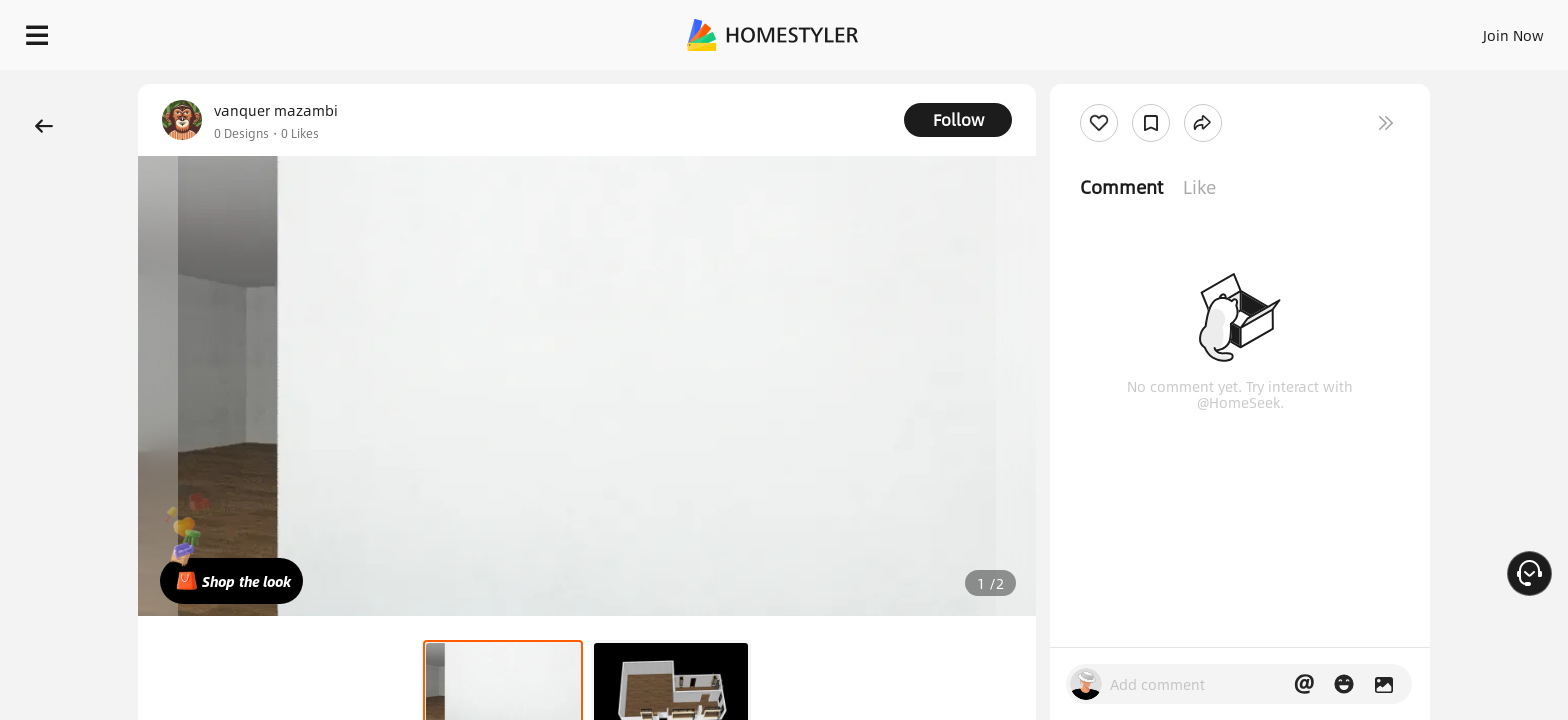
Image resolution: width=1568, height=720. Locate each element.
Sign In (1198, 30)
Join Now (1272, 30)
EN (1342, 30)
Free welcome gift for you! (1152, 84)
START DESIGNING (1468, 30)
